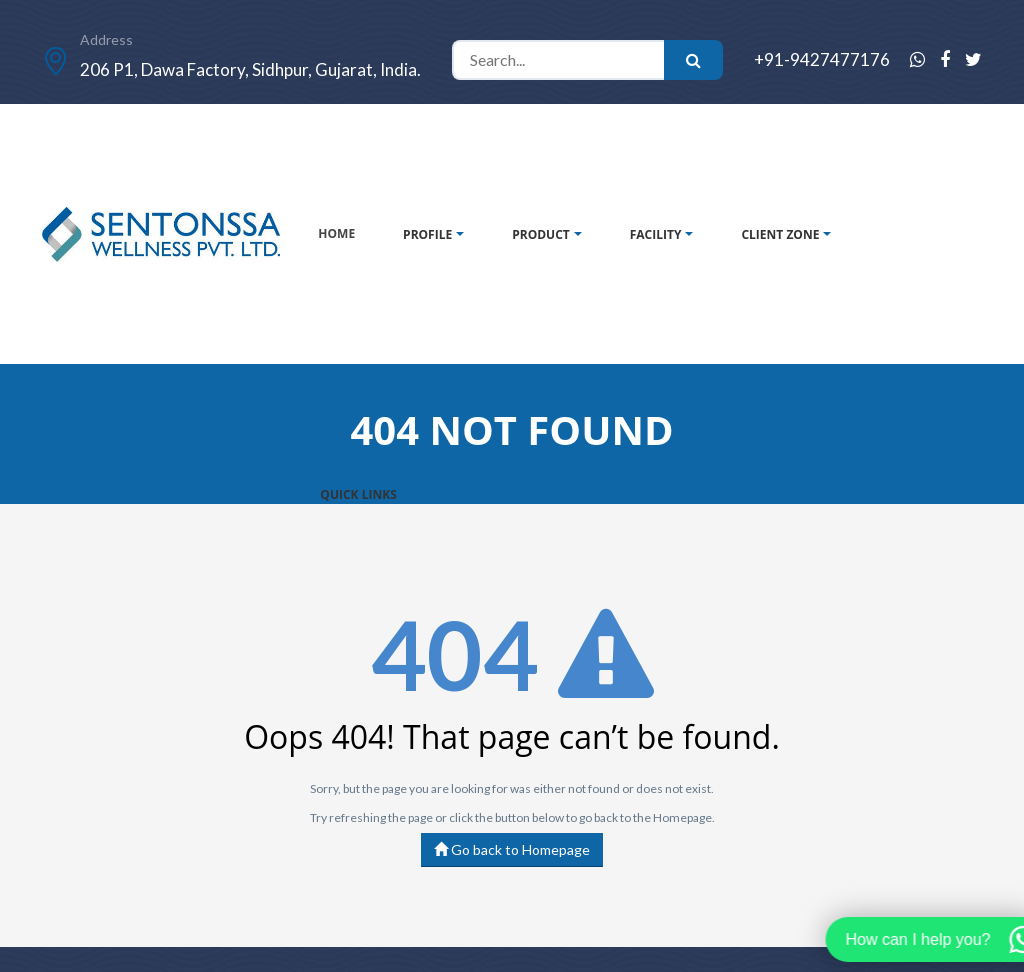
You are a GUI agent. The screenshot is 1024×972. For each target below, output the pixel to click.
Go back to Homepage (512, 849)
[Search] (558, 60)
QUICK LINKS (358, 494)
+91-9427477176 (822, 59)
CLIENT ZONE (780, 234)
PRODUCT (541, 234)
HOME (336, 233)
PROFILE (427, 234)
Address (106, 39)
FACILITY (656, 234)
